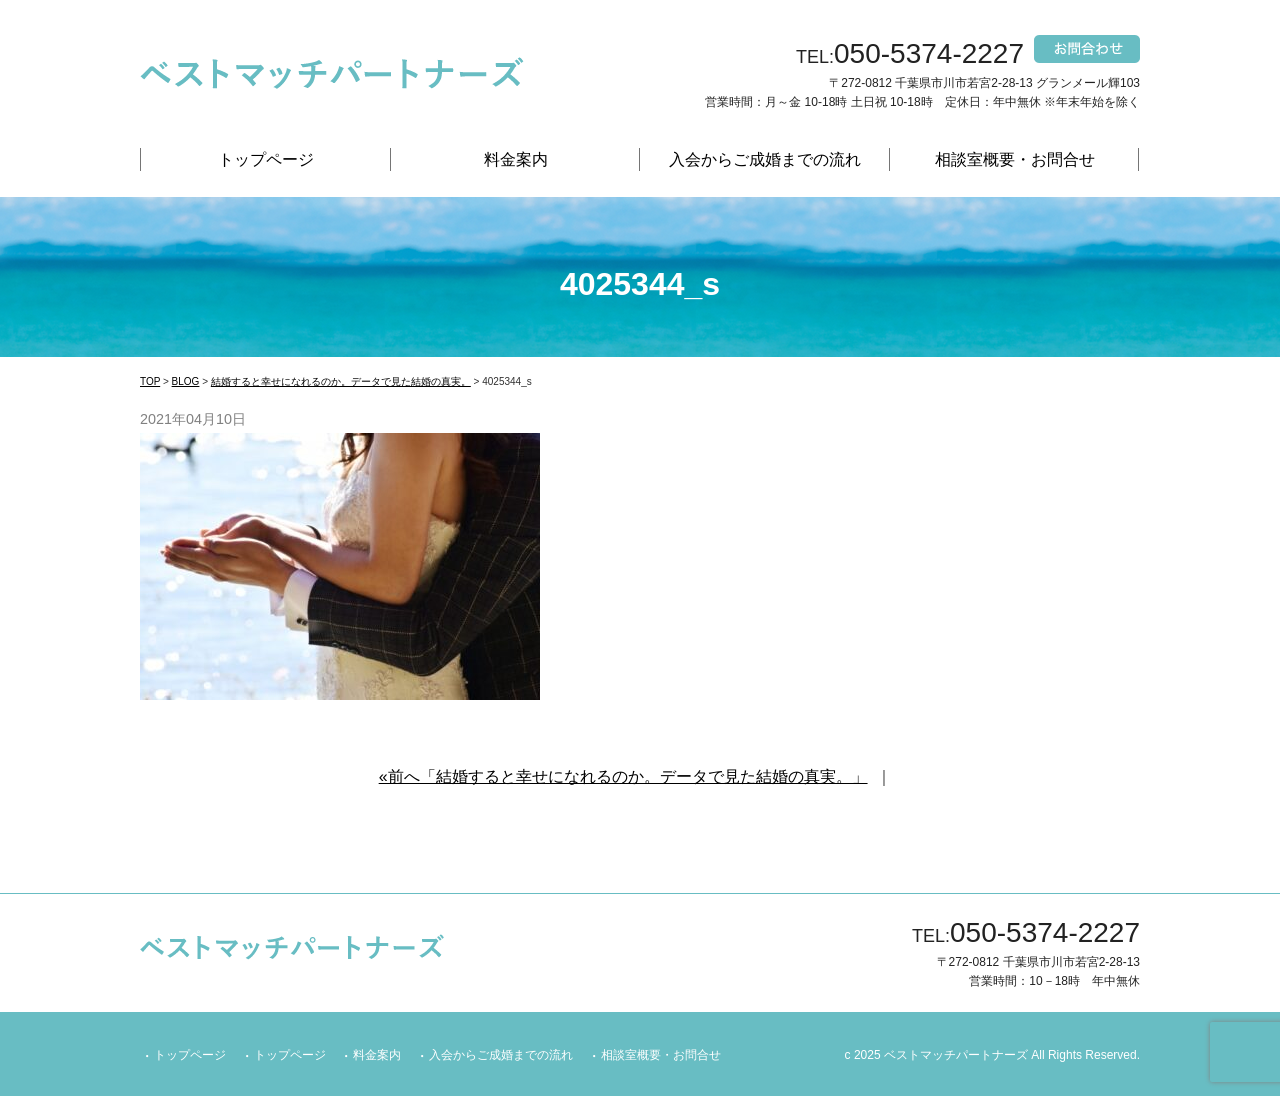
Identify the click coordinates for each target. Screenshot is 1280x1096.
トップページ (266, 159)
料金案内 (516, 159)
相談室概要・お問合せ (1015, 159)
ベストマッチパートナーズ (956, 1055)
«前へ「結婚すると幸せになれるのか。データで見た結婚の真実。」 (623, 776)
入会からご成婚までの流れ (765, 159)
